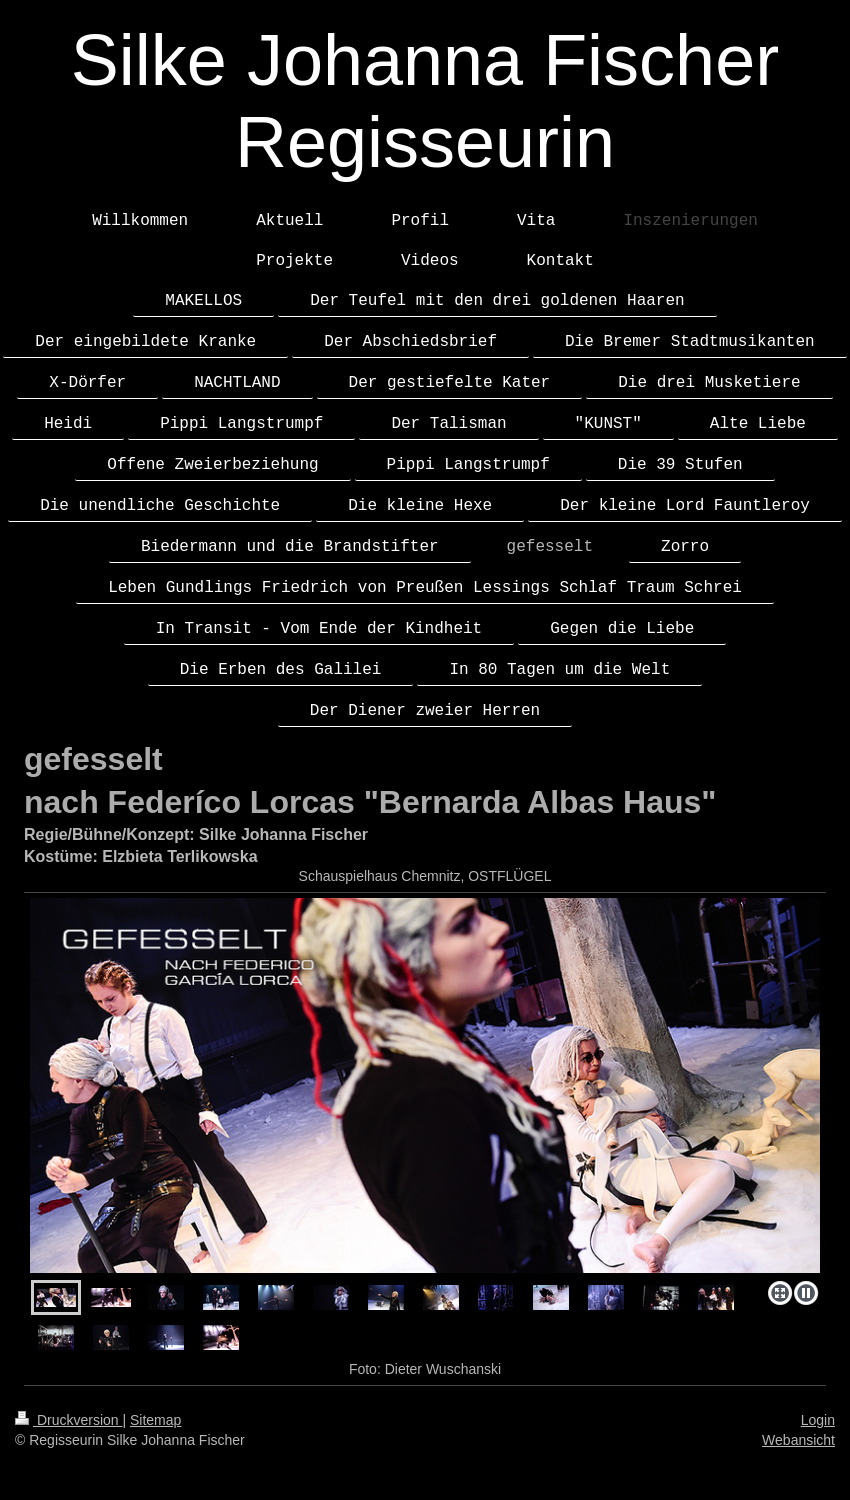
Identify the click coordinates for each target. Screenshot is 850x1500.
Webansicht (798, 1440)
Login (818, 1420)
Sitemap (155, 1420)
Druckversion (68, 1420)
